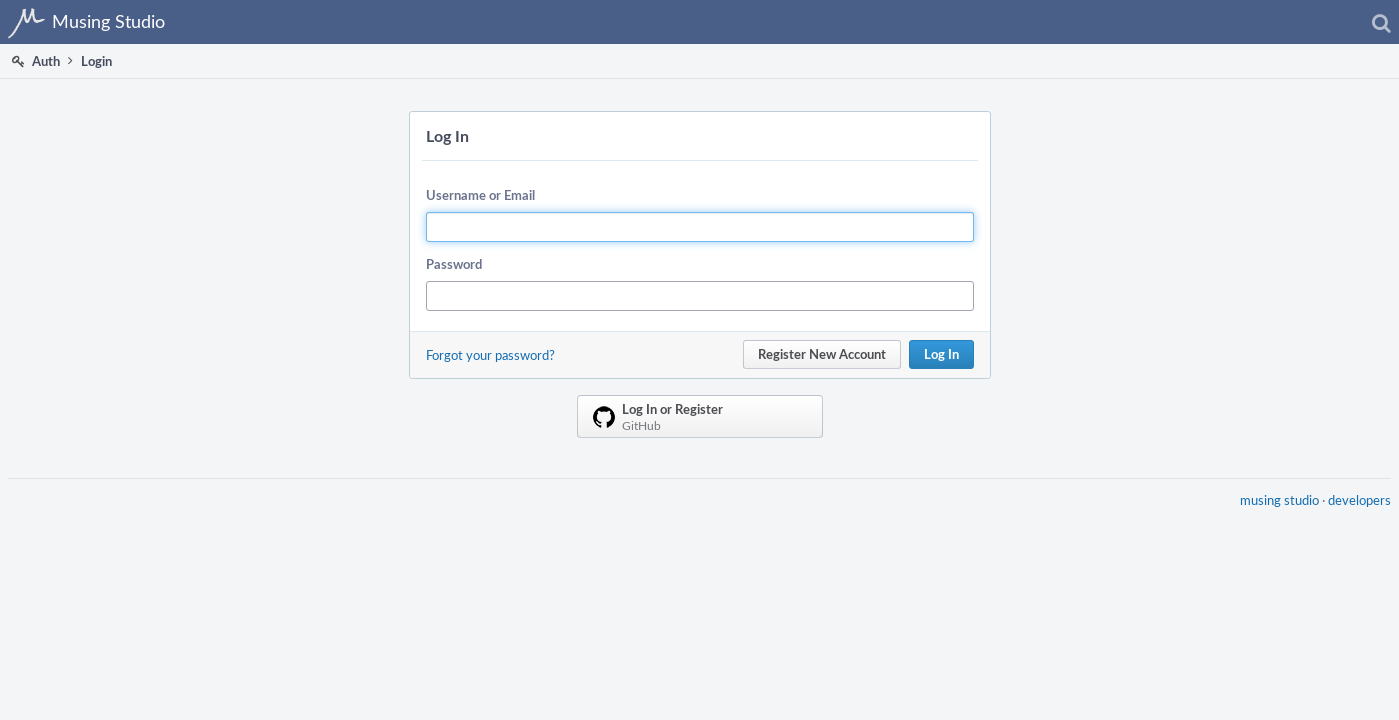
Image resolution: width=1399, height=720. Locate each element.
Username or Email (480, 195)
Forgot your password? (490, 355)
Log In (941, 354)
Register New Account (822, 354)
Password (454, 264)
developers (1351, 512)
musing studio (1271, 512)
